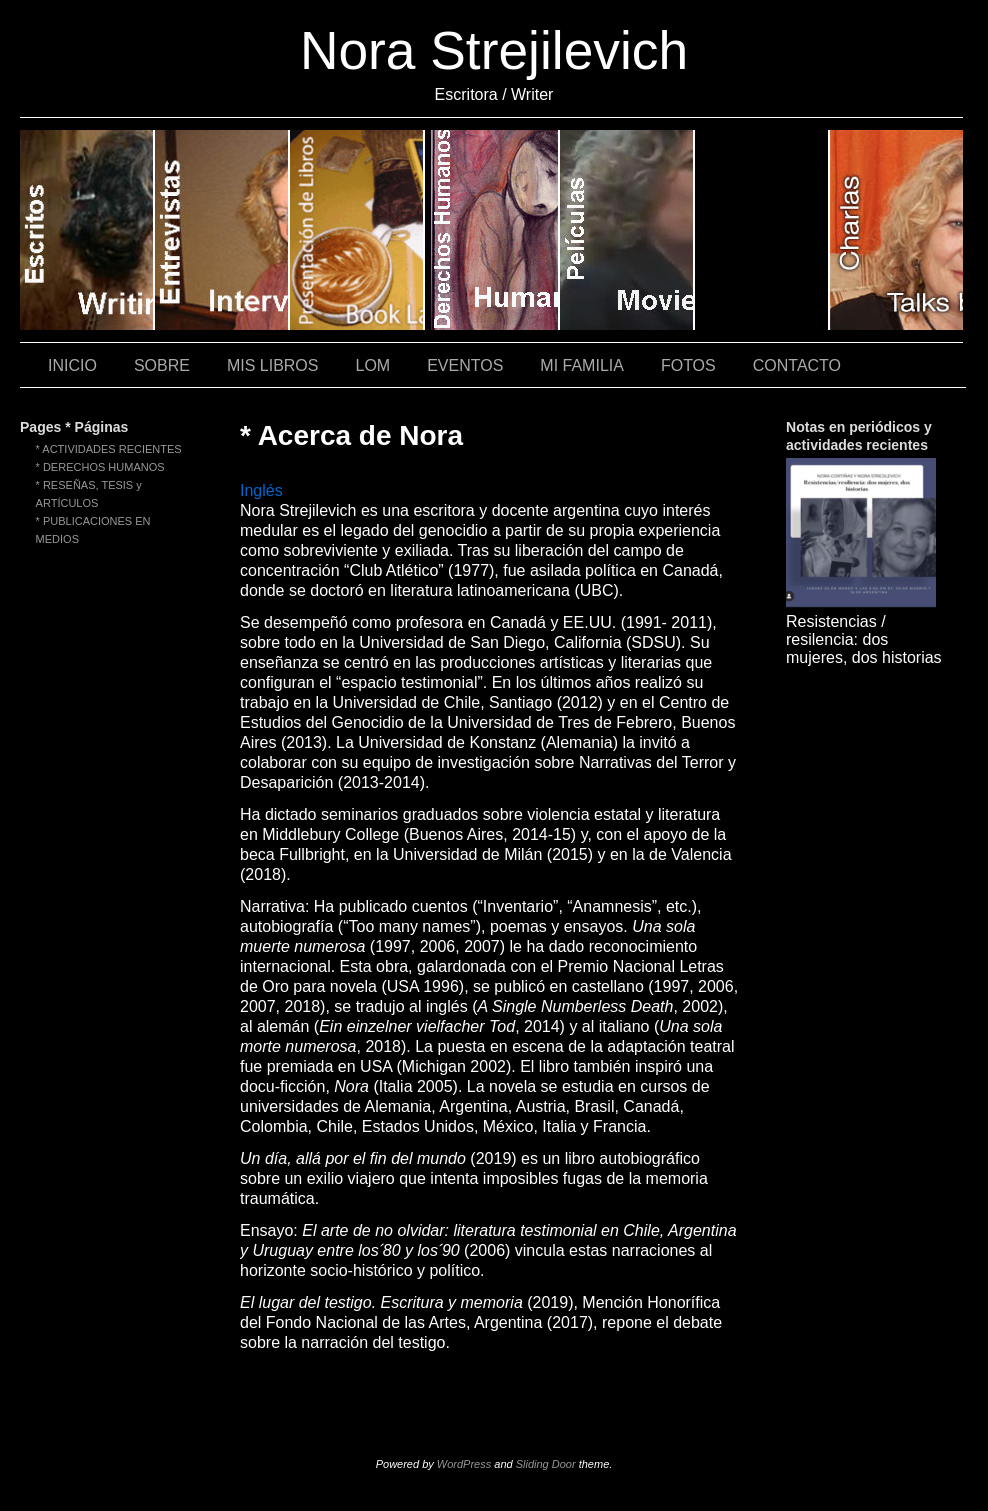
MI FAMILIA (582, 365)
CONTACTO (797, 365)
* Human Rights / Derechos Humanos (492, 230)
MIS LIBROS (273, 365)
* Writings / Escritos (87, 230)
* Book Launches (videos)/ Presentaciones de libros (357, 230)
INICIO (72, 365)
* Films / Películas (627, 230)
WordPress (464, 1464)
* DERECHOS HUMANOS (100, 467)
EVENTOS (465, 365)
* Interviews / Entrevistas (222, 230)
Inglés (261, 490)
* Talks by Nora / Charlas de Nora (896, 230)
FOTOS (688, 365)
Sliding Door (546, 1464)
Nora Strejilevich (494, 50)
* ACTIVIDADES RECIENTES (109, 449)
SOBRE (162, 365)
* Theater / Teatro (762, 230)
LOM (372, 365)
